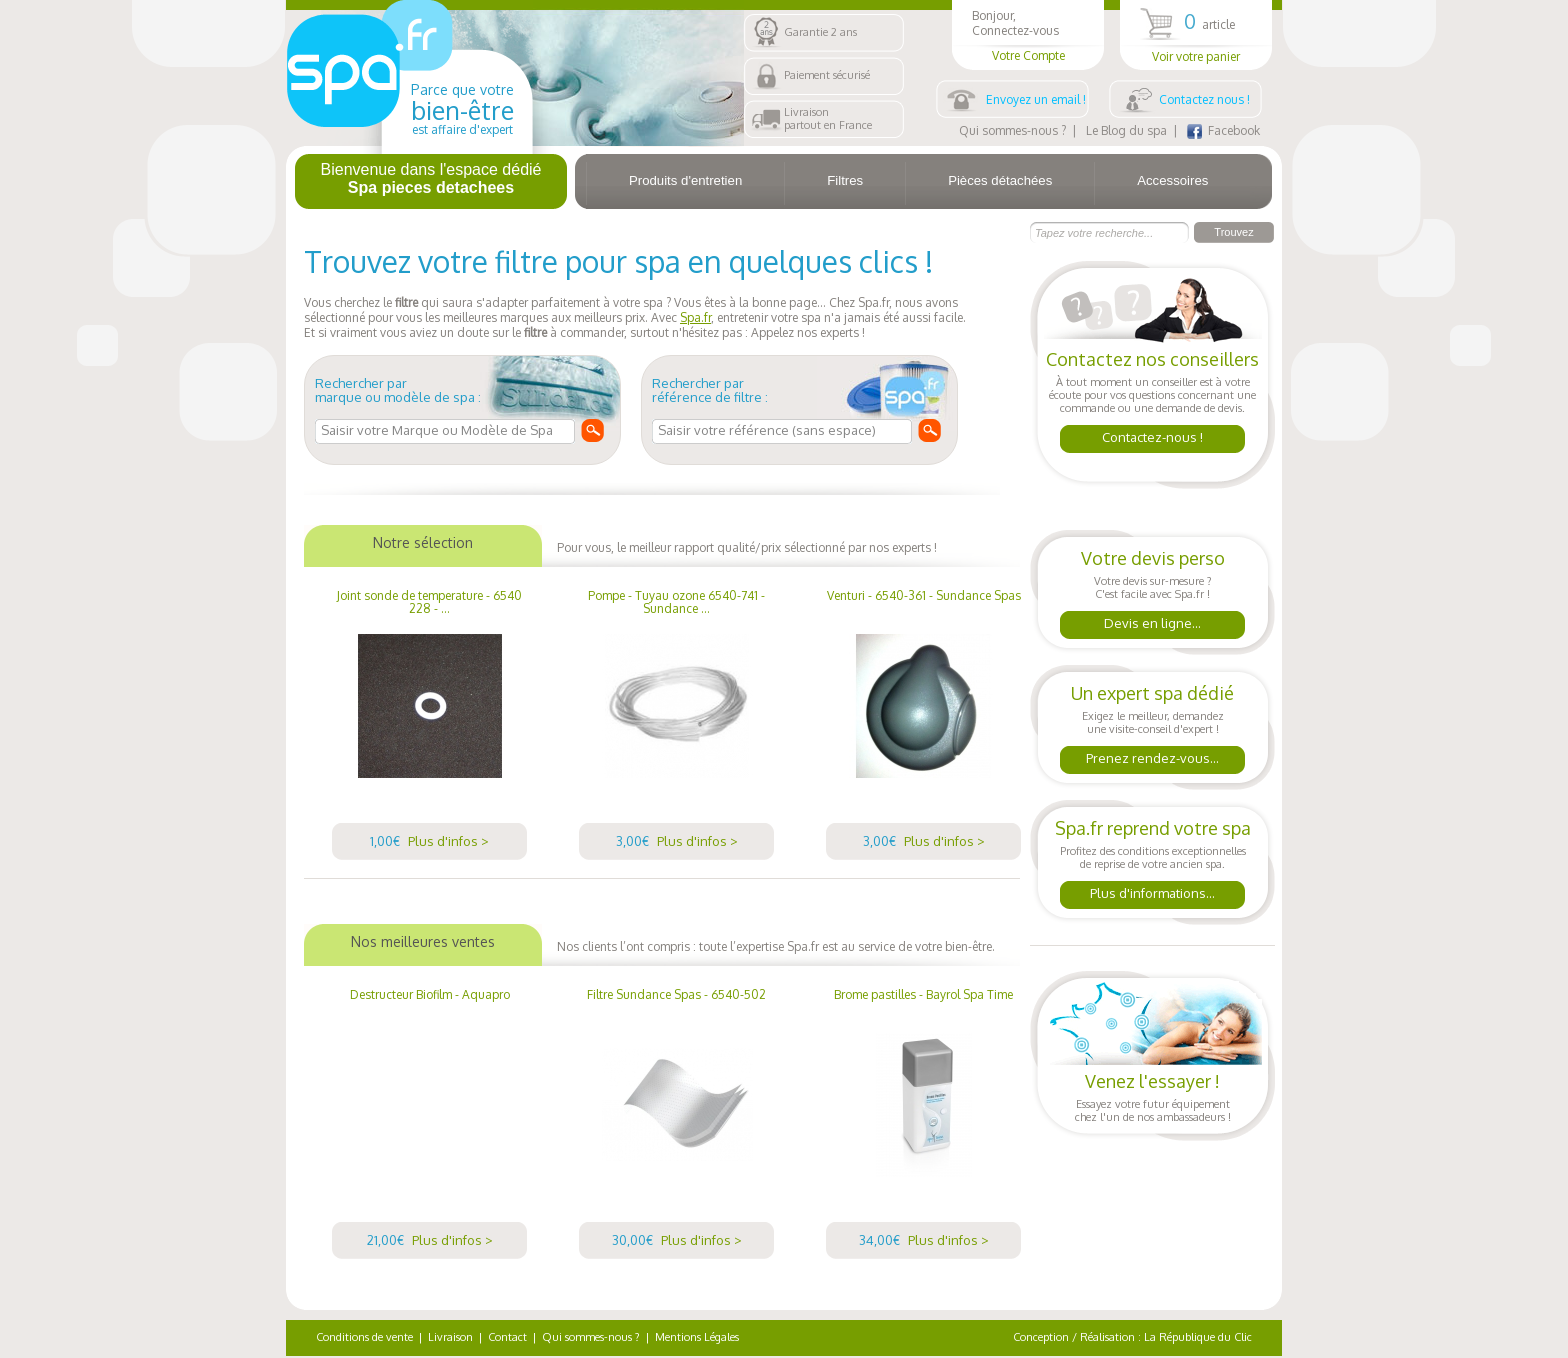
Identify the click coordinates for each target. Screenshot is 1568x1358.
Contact (507, 1337)
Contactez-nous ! (1152, 437)
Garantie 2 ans (820, 32)
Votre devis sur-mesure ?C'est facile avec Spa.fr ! (1152, 595)
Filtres (845, 180)
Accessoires (1172, 180)
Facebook (1223, 130)
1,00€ (429, 841)
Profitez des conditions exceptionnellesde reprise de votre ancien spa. (1152, 865)
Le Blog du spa (1126, 130)
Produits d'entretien (685, 180)
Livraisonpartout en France (828, 118)
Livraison (450, 1337)
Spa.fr (695, 317)
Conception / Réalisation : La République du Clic (1132, 1337)
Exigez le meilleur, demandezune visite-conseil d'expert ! (1152, 730)
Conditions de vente (364, 1337)
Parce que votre (462, 109)
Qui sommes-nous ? (1012, 130)
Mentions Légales (697, 1337)
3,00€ (677, 841)
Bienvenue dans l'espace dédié (431, 178)
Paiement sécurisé (827, 75)
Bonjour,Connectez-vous (1028, 35)
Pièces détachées (1000, 180)
